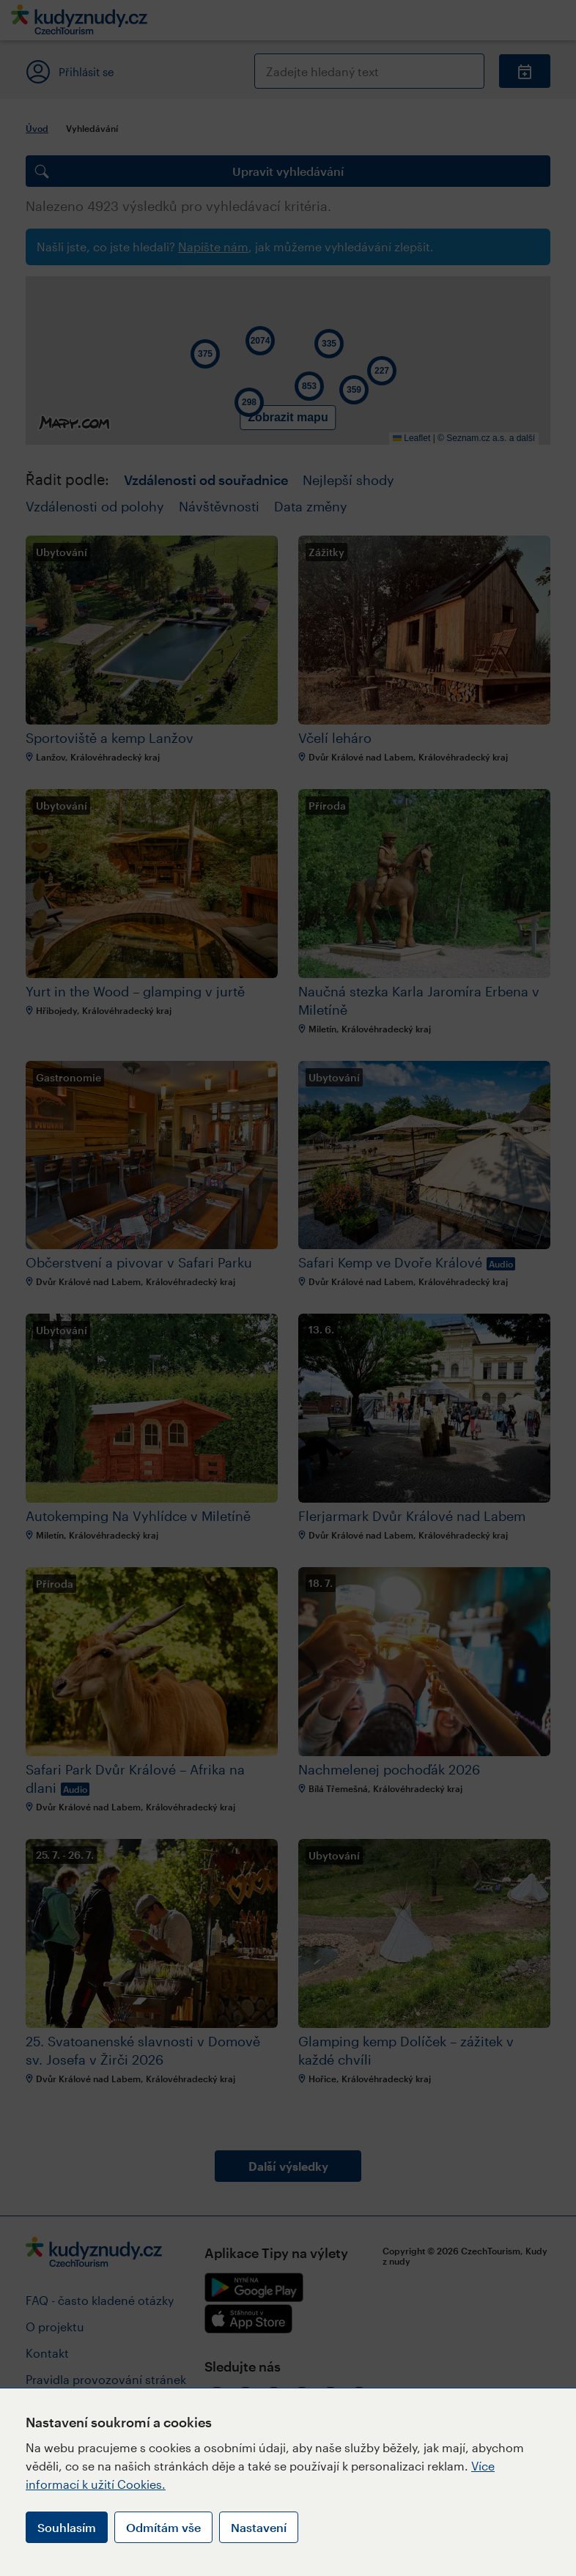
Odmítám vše (163, 2527)
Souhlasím (66, 2527)
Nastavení (259, 2527)
